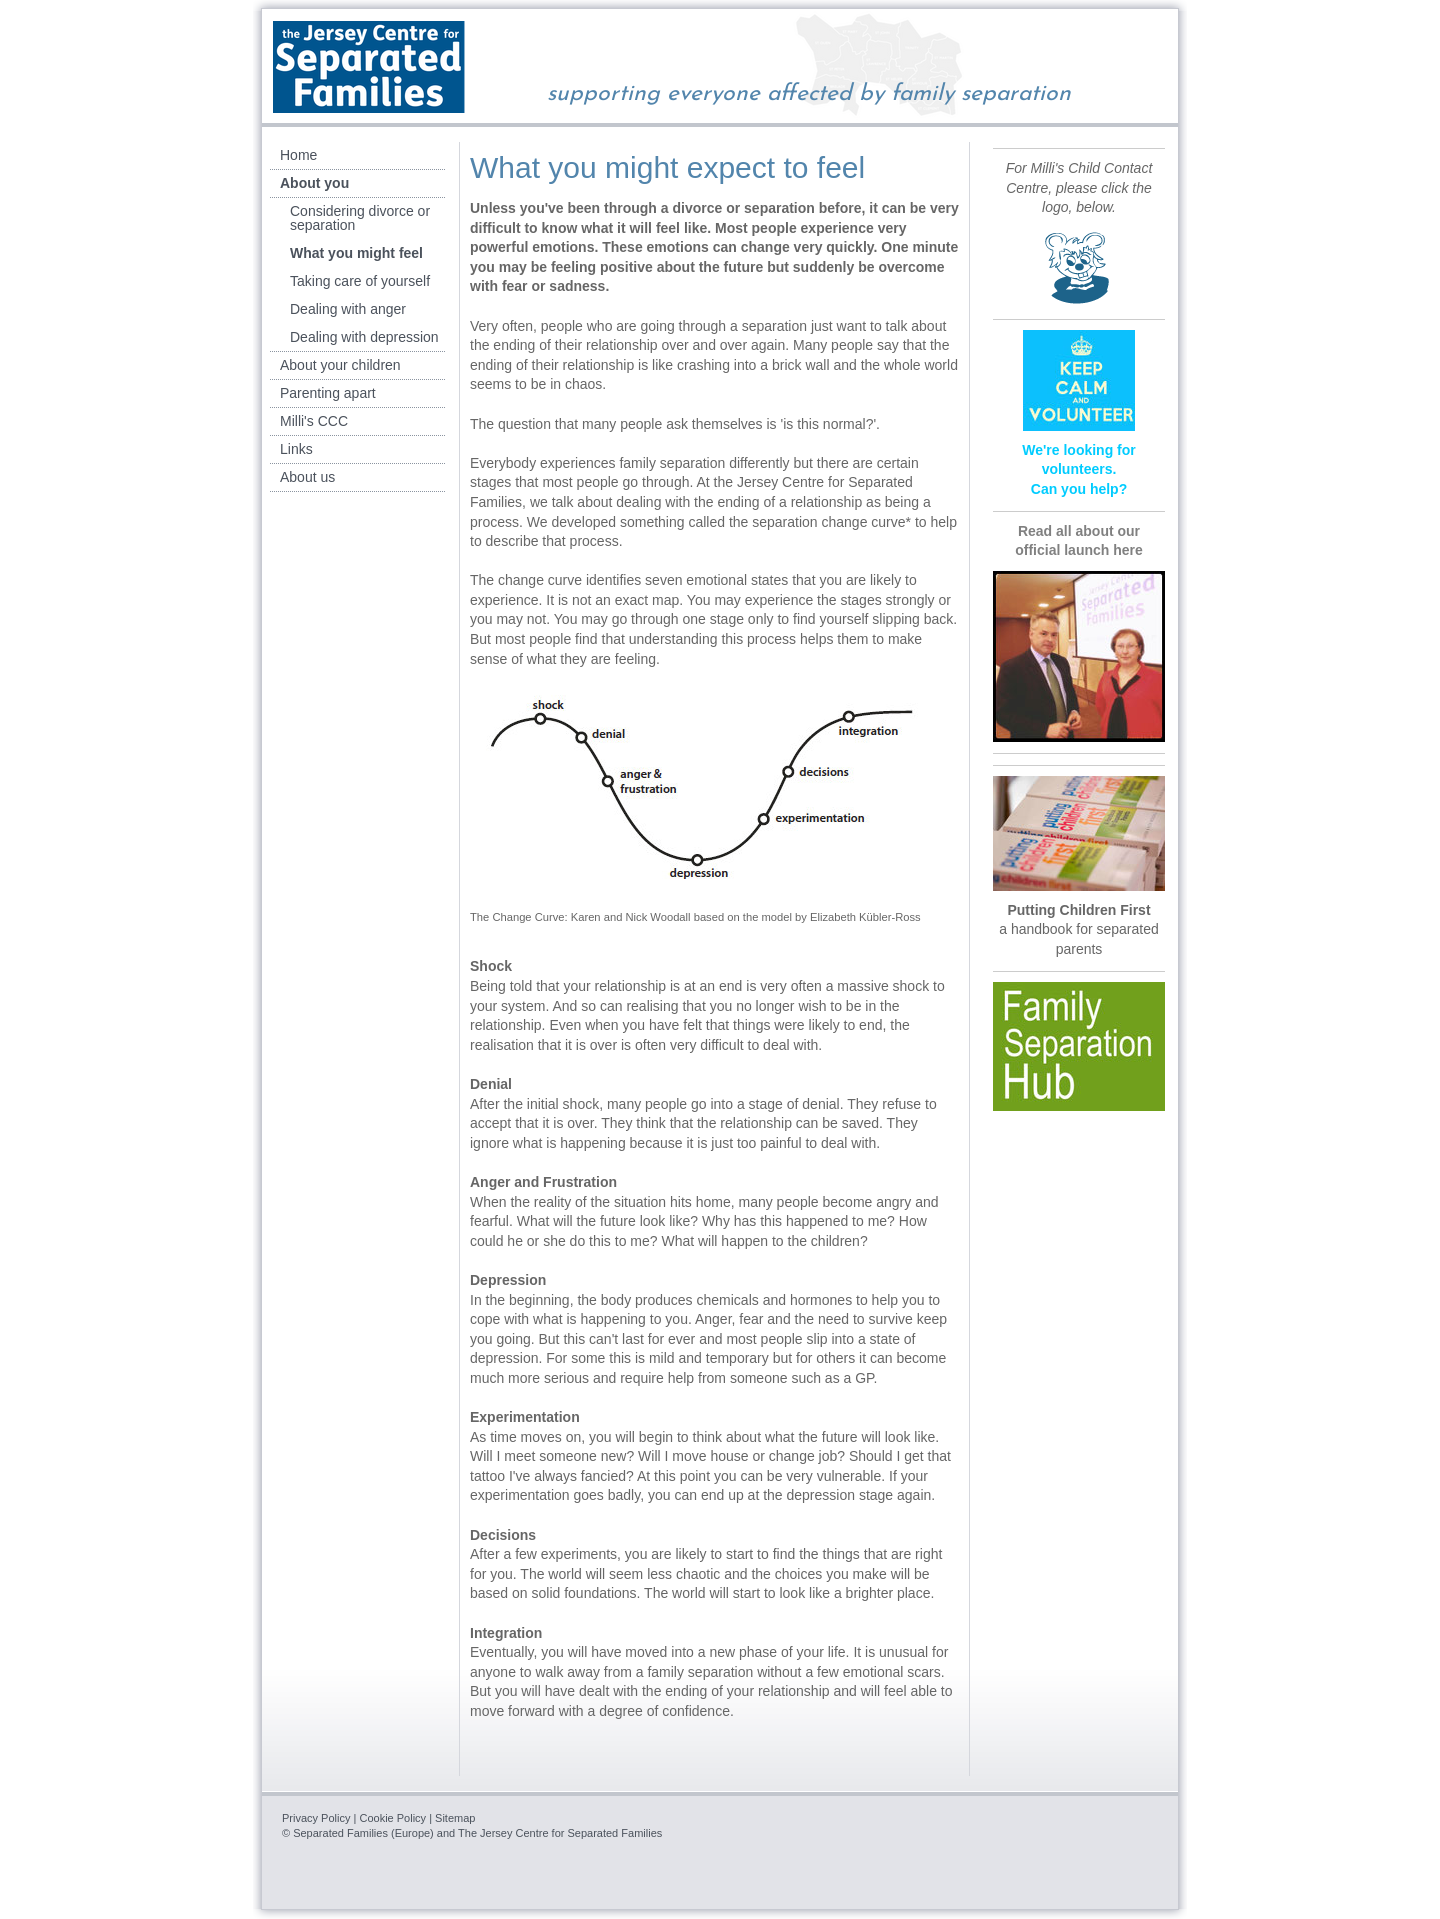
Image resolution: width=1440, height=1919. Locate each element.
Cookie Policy (392, 1818)
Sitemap (455, 1818)
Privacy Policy (316, 1818)
